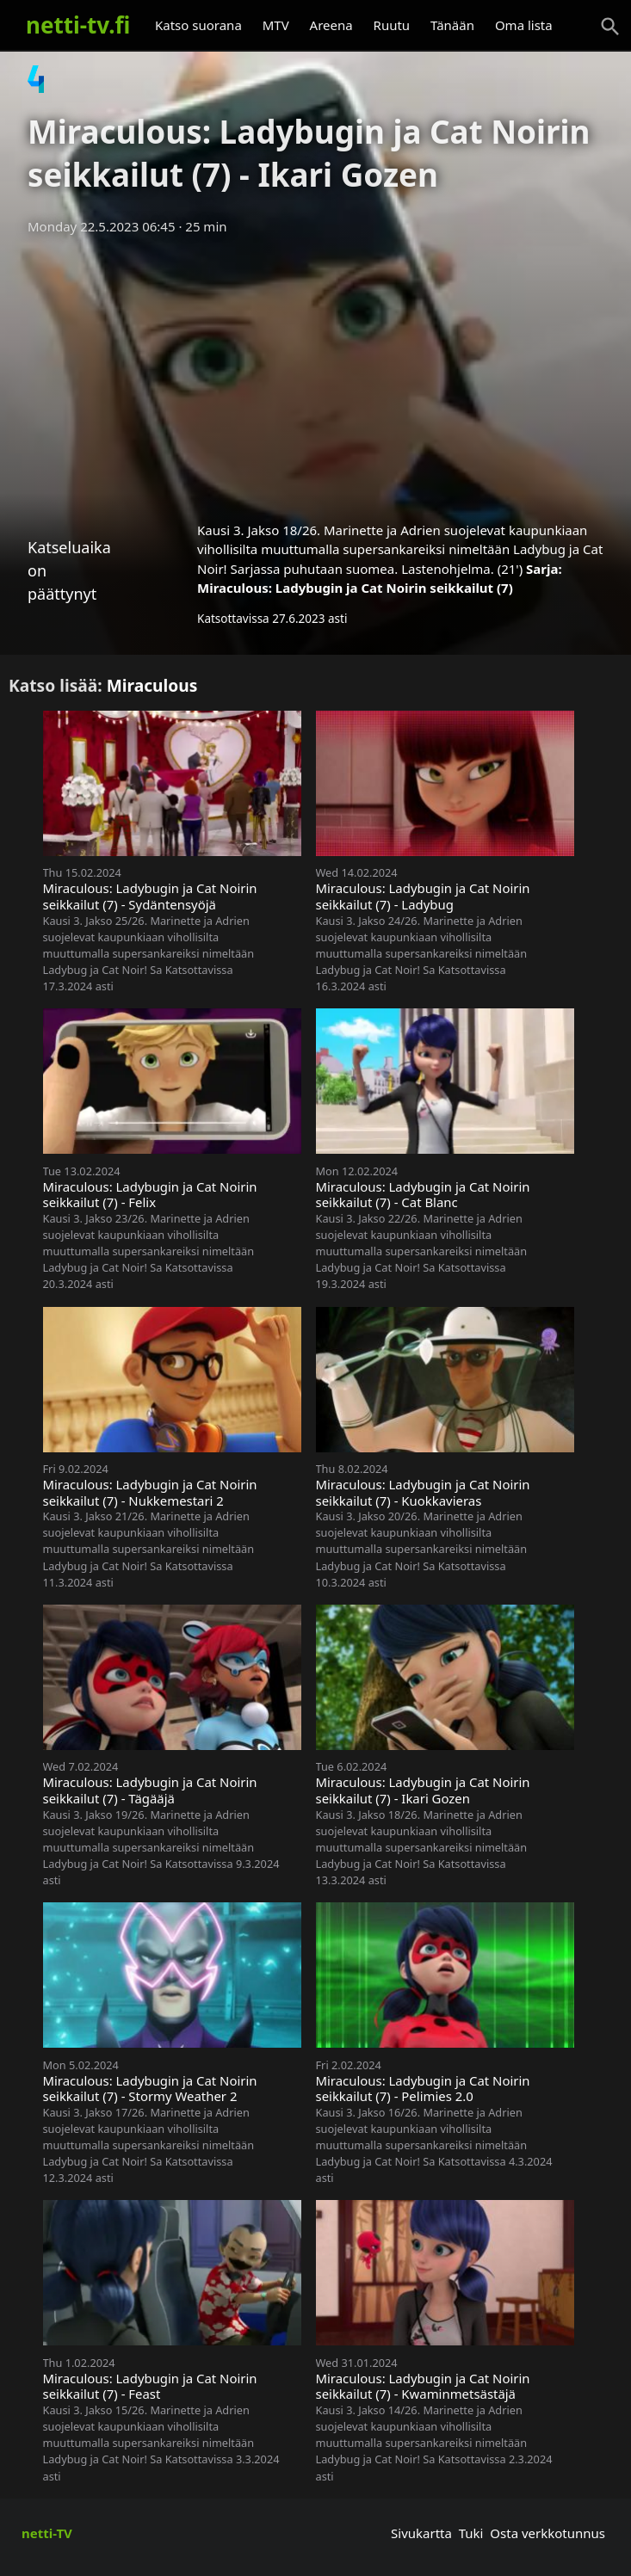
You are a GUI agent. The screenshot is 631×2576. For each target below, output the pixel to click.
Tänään (452, 25)
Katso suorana (198, 25)
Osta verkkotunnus (547, 2533)
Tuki (471, 2533)
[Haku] (610, 26)
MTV (276, 25)
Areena (331, 25)
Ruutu (392, 25)
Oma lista (524, 25)
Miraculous (152, 685)
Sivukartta (421, 2533)
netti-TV (47, 2533)
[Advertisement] (315, 372)
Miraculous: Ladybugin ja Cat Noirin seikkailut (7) (355, 587)
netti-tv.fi (78, 24)
